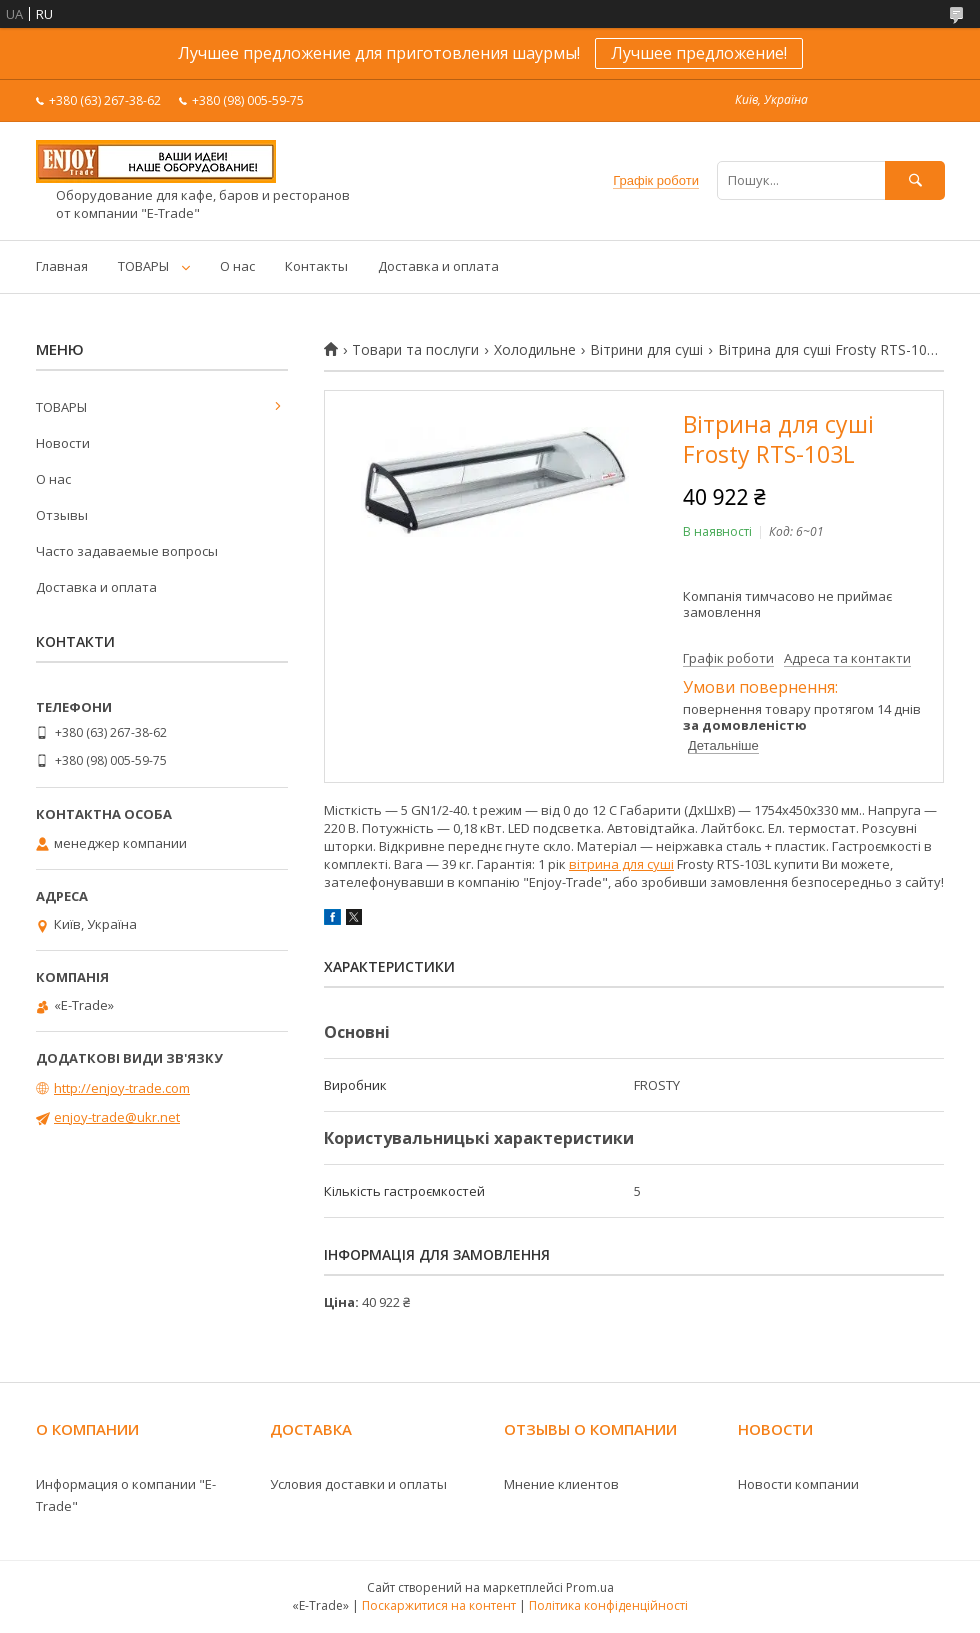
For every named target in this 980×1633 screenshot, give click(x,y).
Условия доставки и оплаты (358, 1484)
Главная (62, 266)
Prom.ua (590, 1587)
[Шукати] (915, 180)
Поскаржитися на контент (439, 1605)
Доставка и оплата (438, 266)
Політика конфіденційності (608, 1605)
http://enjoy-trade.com (122, 1088)
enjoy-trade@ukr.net (117, 1117)
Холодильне (535, 350)
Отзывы (62, 515)
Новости (63, 443)
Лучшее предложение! (699, 53)
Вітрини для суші (646, 350)
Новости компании (798, 1484)
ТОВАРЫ (143, 266)
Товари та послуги (415, 350)
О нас (237, 266)
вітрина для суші (621, 864)
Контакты (316, 266)
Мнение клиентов (561, 1484)
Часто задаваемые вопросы (127, 551)
